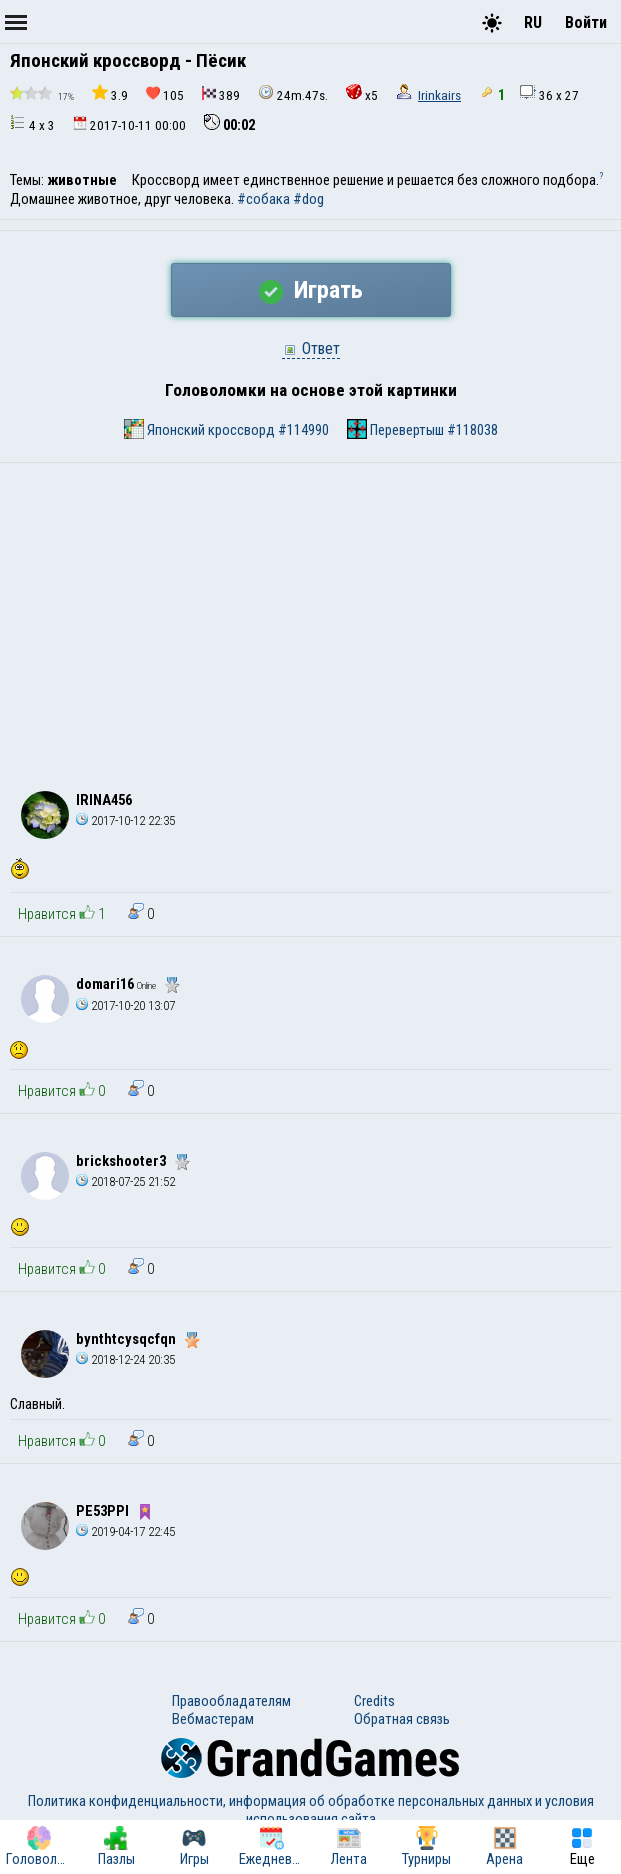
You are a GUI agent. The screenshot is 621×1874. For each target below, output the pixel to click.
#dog (308, 199)
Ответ (311, 348)
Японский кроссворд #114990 (226, 429)
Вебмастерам (213, 1719)
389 (221, 94)
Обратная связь (402, 1719)
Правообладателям (231, 1701)
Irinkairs (439, 95)
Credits (374, 1701)
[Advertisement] (310, 613)
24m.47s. (293, 93)
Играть (311, 290)
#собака (263, 199)
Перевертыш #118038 (422, 429)
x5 (362, 93)
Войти (586, 22)
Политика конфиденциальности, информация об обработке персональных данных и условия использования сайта (311, 1810)
